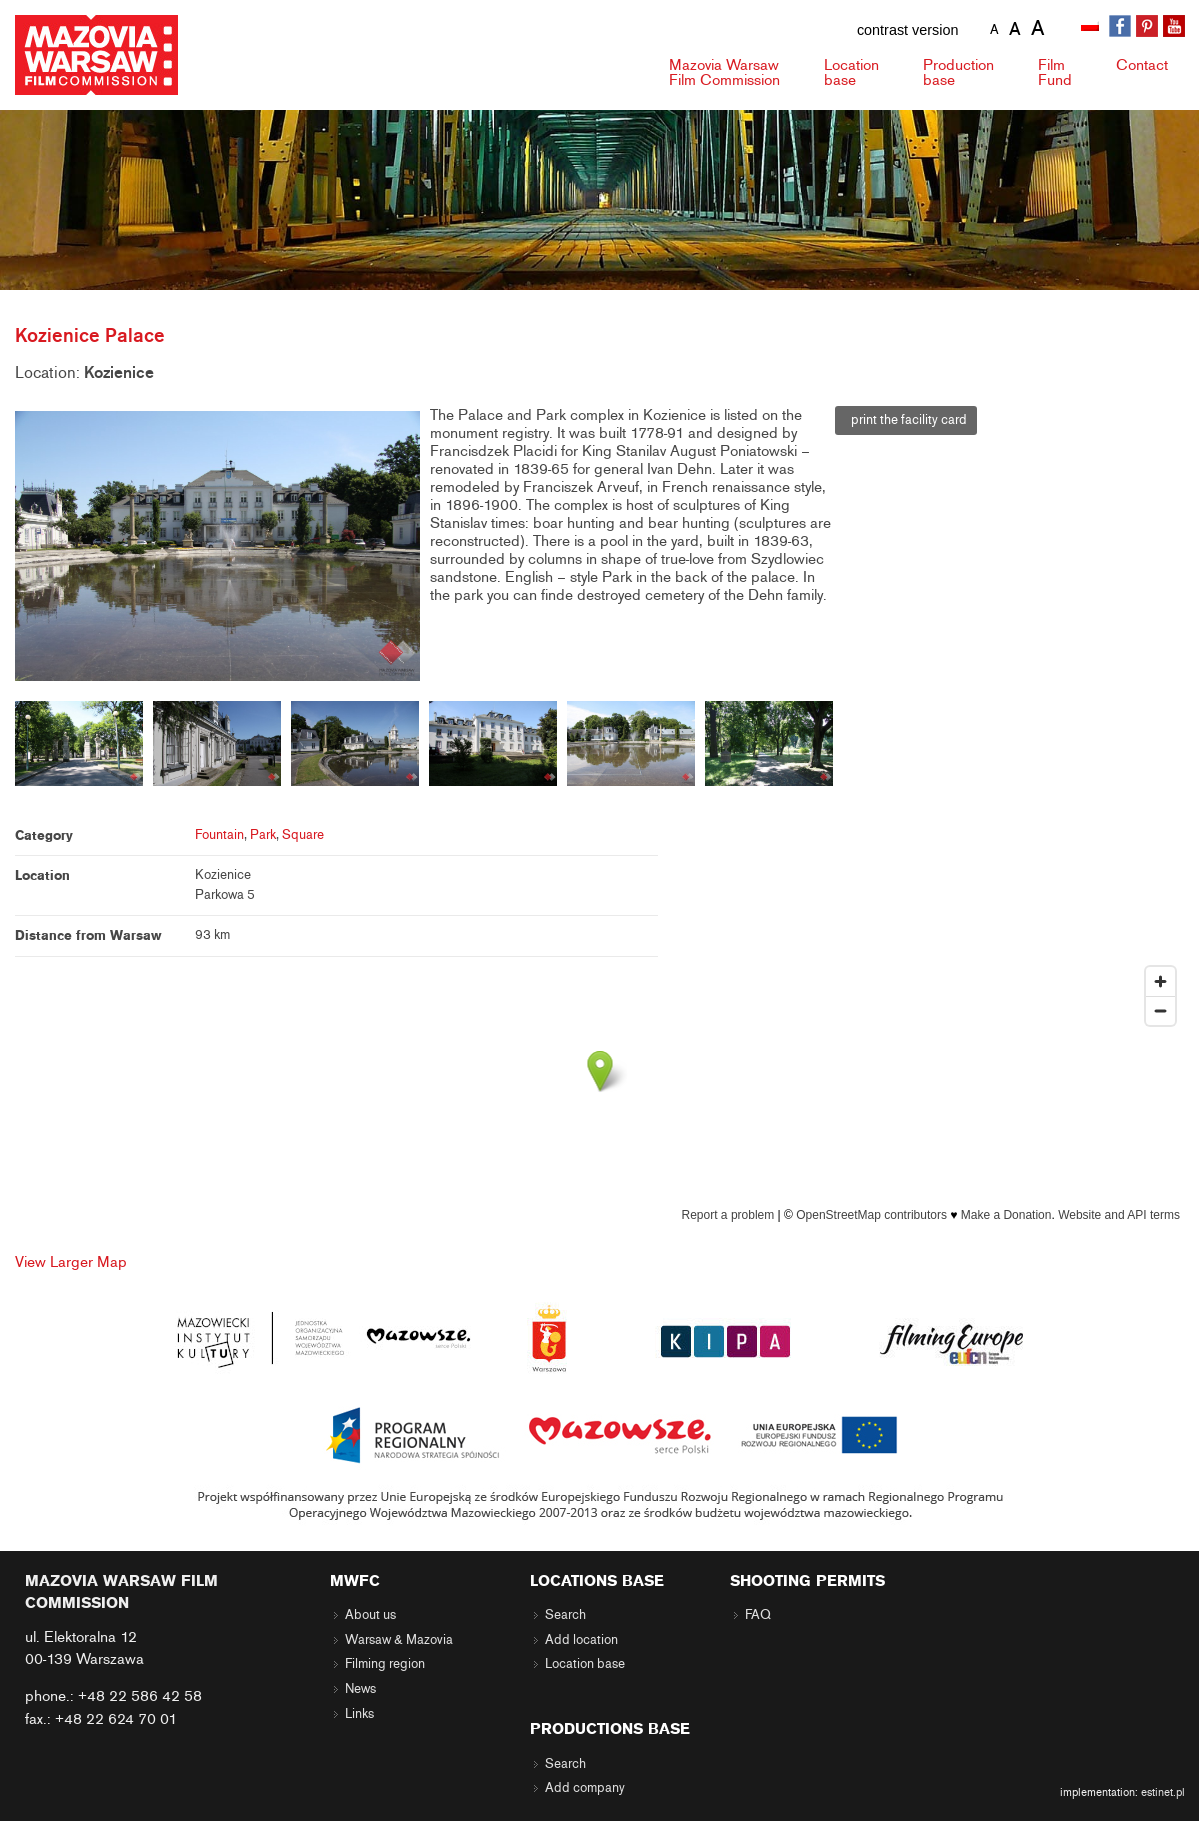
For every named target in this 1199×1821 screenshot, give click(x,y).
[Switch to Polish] (1092, 27)
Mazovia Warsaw (724, 72)
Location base (585, 1664)
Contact (1142, 65)
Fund (1055, 72)
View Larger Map (71, 1262)
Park (263, 835)
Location (851, 72)
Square (303, 835)
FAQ (758, 1615)
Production (958, 72)
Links (359, 1714)
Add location (581, 1640)
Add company (585, 1788)
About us (370, 1615)
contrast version (908, 30)
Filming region (385, 1664)
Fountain (219, 835)
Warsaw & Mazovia (399, 1640)
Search (565, 1615)
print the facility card (906, 420)
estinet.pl (1163, 1792)
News (360, 1689)
